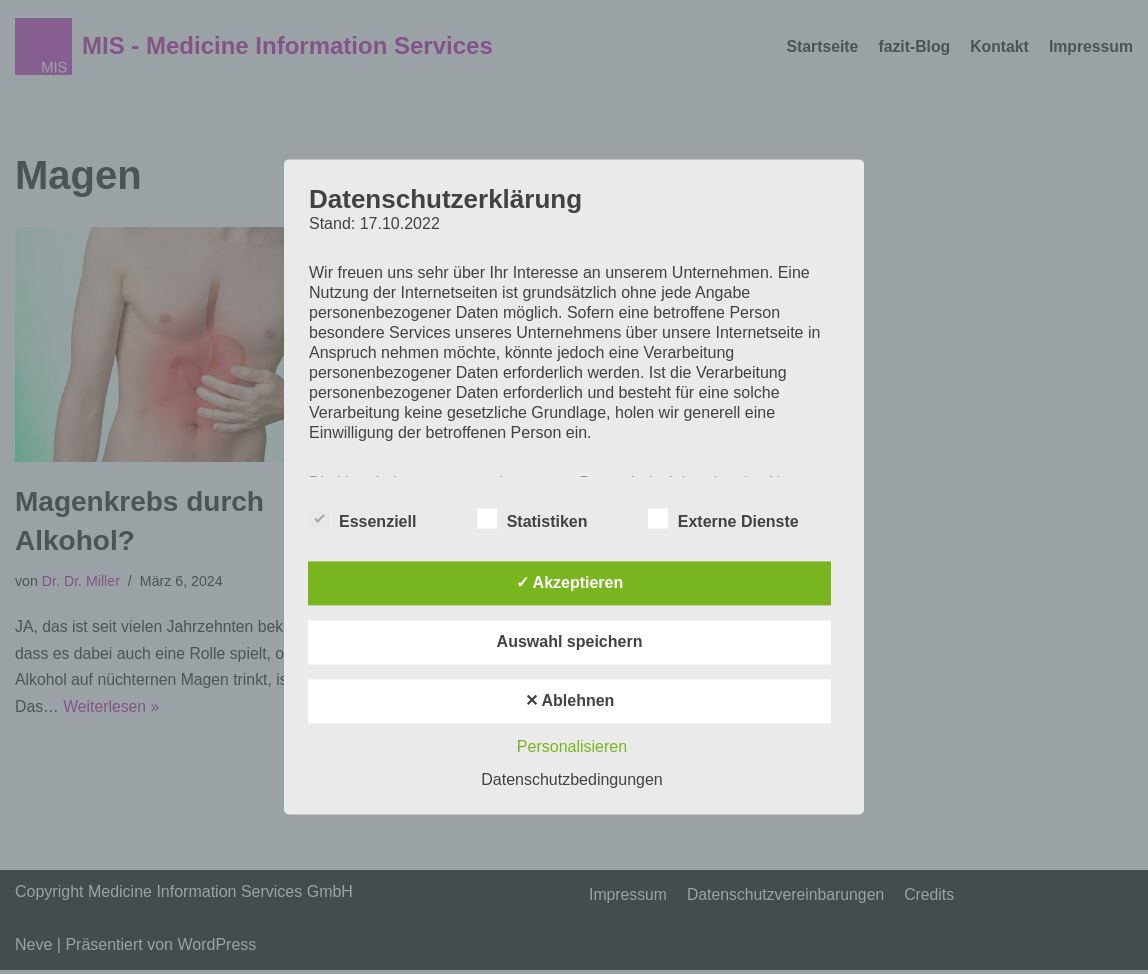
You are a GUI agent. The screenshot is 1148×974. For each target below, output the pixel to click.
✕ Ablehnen (570, 701)
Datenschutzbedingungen (571, 780)
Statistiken (532, 519)
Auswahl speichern (570, 642)
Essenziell (362, 519)
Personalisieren (572, 747)
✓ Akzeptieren (570, 583)
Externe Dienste (723, 519)
